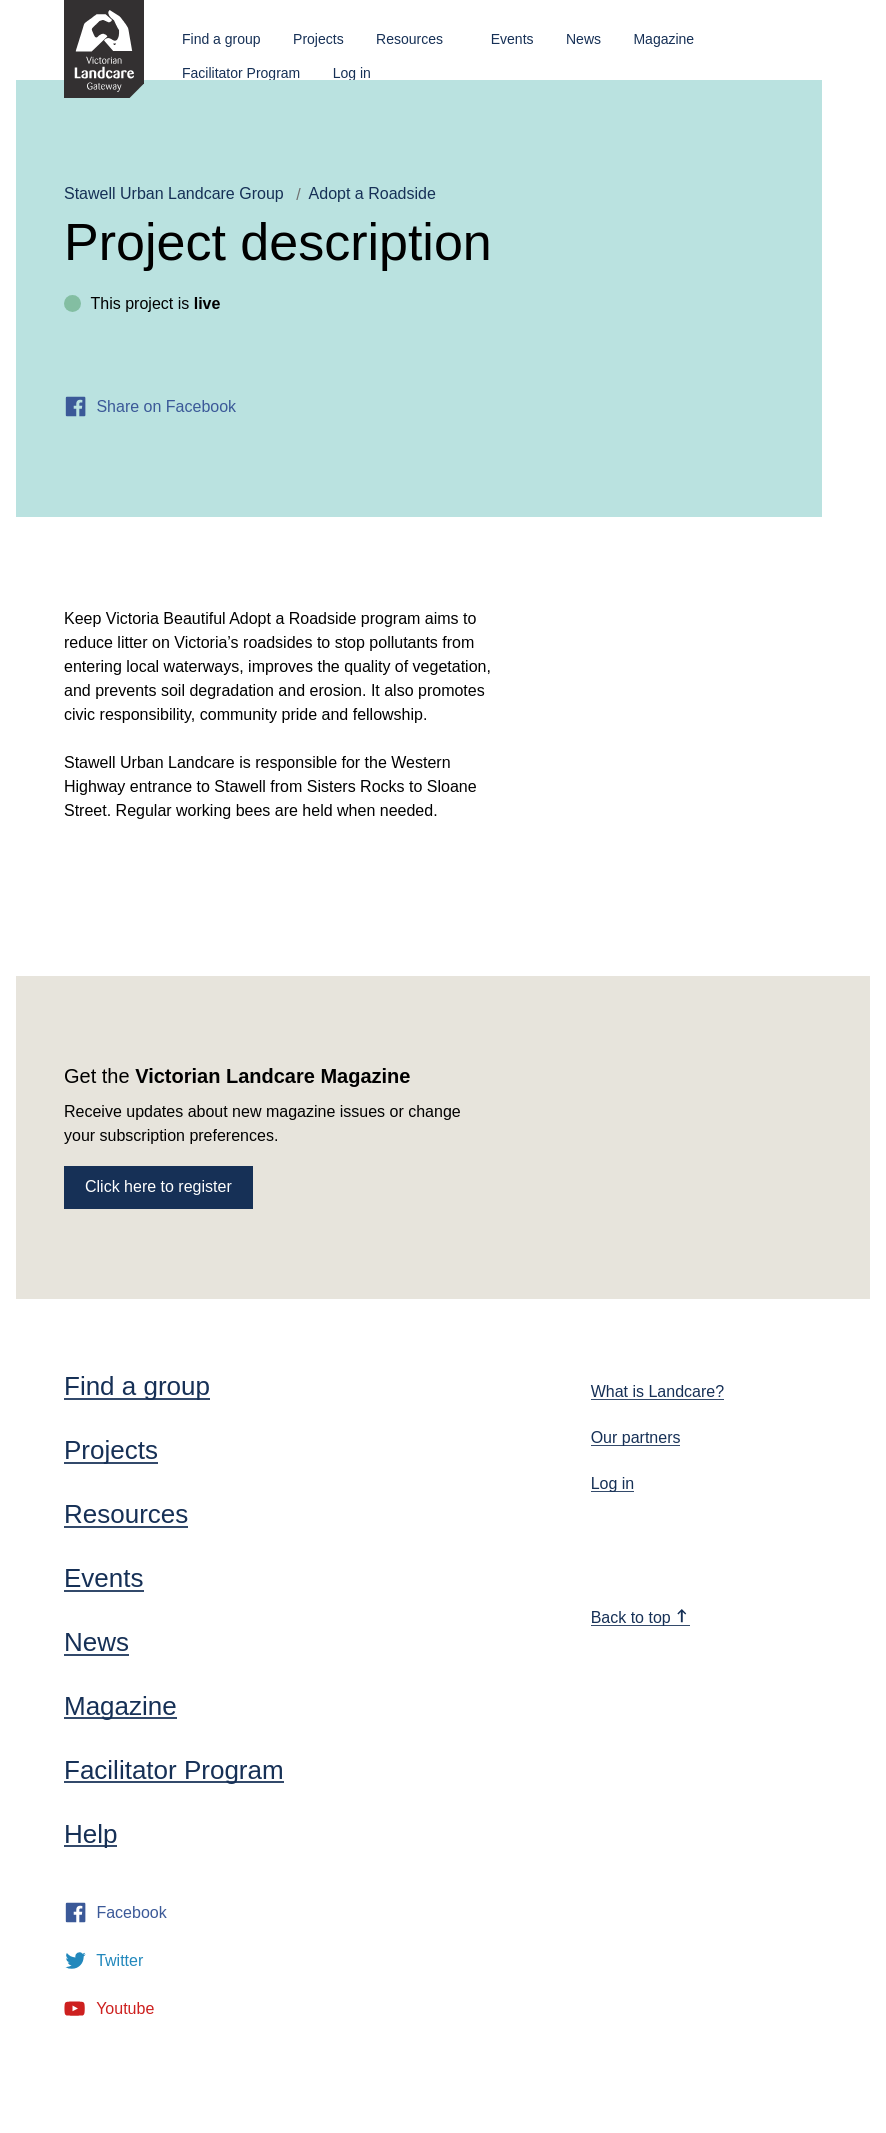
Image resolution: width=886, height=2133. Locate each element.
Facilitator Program (241, 73)
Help (90, 1834)
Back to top (640, 1617)
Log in (352, 73)
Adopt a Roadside (372, 193)
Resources (409, 39)
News (583, 39)
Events (512, 39)
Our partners (636, 1437)
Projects (318, 39)
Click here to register (158, 1186)
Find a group (221, 39)
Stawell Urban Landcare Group (174, 193)
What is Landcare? (657, 1391)
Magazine (663, 39)
